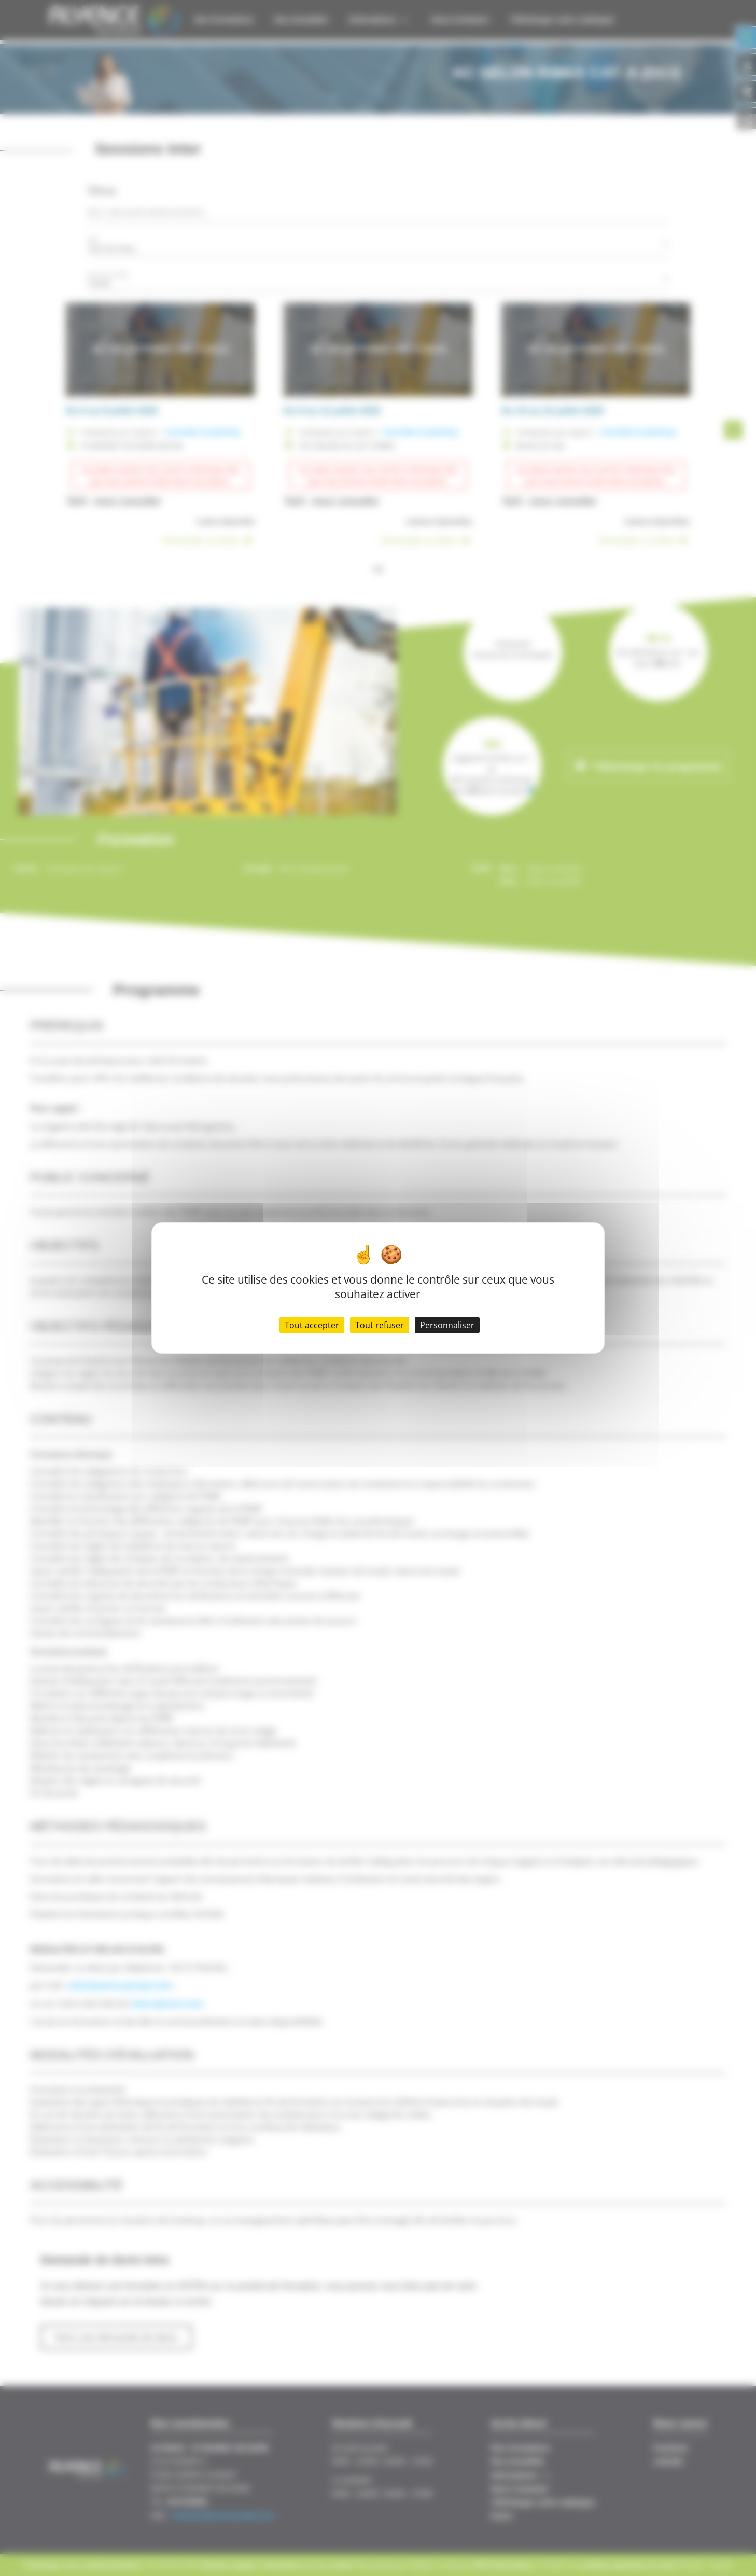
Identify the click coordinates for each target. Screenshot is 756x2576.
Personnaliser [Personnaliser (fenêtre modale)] (447, 1325)
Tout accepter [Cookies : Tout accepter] (312, 1325)
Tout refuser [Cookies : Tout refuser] (379, 1325)
